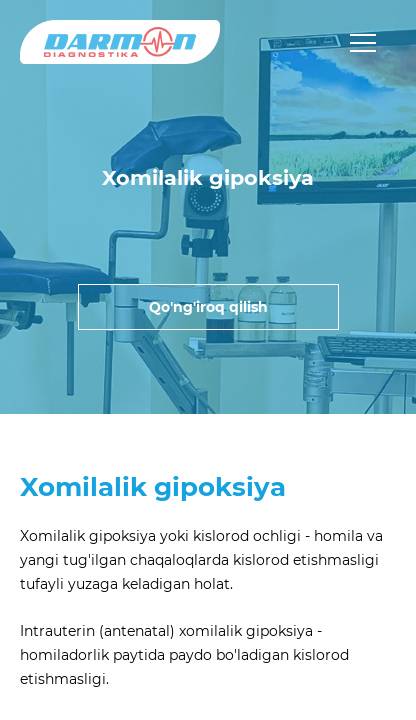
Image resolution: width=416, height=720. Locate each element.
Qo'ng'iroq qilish (208, 307)
